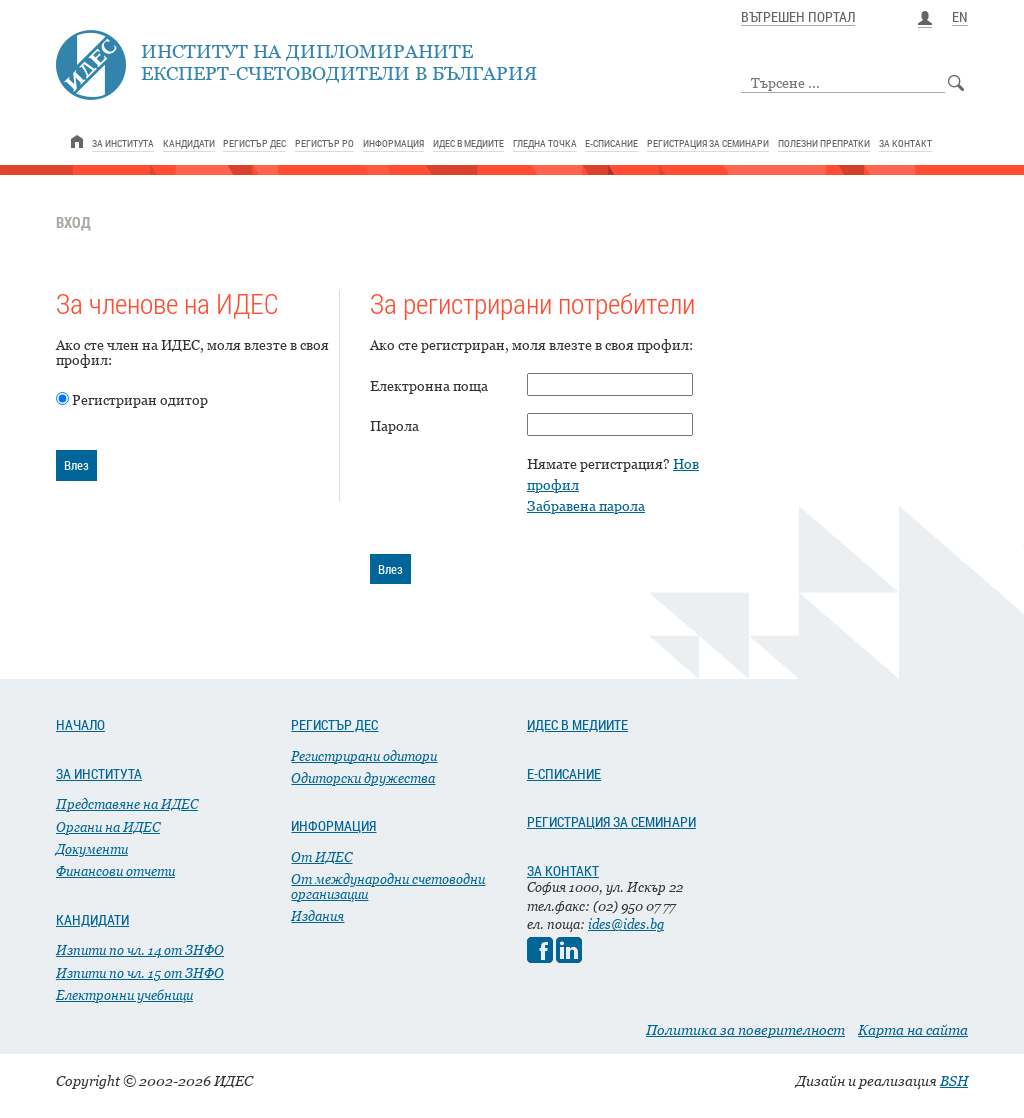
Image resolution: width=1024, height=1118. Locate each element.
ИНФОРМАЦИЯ (333, 826)
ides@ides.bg (626, 924)
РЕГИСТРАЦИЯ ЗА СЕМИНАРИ (611, 822)
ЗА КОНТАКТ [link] (905, 143)
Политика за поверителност (745, 1030)
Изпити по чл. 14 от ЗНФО (140, 950)
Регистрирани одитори (364, 756)
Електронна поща (429, 385)
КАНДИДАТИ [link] (189, 143)
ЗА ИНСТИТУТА (99, 774)
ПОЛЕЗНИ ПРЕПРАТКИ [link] (824, 143)
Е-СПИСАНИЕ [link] (611, 143)
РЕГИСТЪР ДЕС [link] (254, 143)
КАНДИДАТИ (92, 920)
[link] (77, 141)
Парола (394, 425)
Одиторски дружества (363, 778)
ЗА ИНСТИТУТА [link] (123, 143)
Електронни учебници (124, 995)
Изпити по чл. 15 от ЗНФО (140, 973)
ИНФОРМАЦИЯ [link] (393, 143)
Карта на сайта (913, 1030)
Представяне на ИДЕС (127, 804)
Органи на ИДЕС (108, 827)
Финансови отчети (115, 871)
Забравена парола (586, 505)
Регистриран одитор (140, 399)
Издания (317, 916)
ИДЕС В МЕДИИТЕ (577, 725)
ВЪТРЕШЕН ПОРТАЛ (798, 18)
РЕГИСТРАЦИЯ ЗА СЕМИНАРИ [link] (708, 143)
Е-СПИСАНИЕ (564, 774)
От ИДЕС (321, 857)
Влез (76, 465)
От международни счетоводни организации (388, 886)
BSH (954, 1080)
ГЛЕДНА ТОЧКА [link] (545, 143)
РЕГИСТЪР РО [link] (324, 143)
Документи (92, 849)
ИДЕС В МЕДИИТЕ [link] (468, 143)
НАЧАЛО (80, 725)
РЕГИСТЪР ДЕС (334, 725)
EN (960, 18)
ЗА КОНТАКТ (563, 871)
